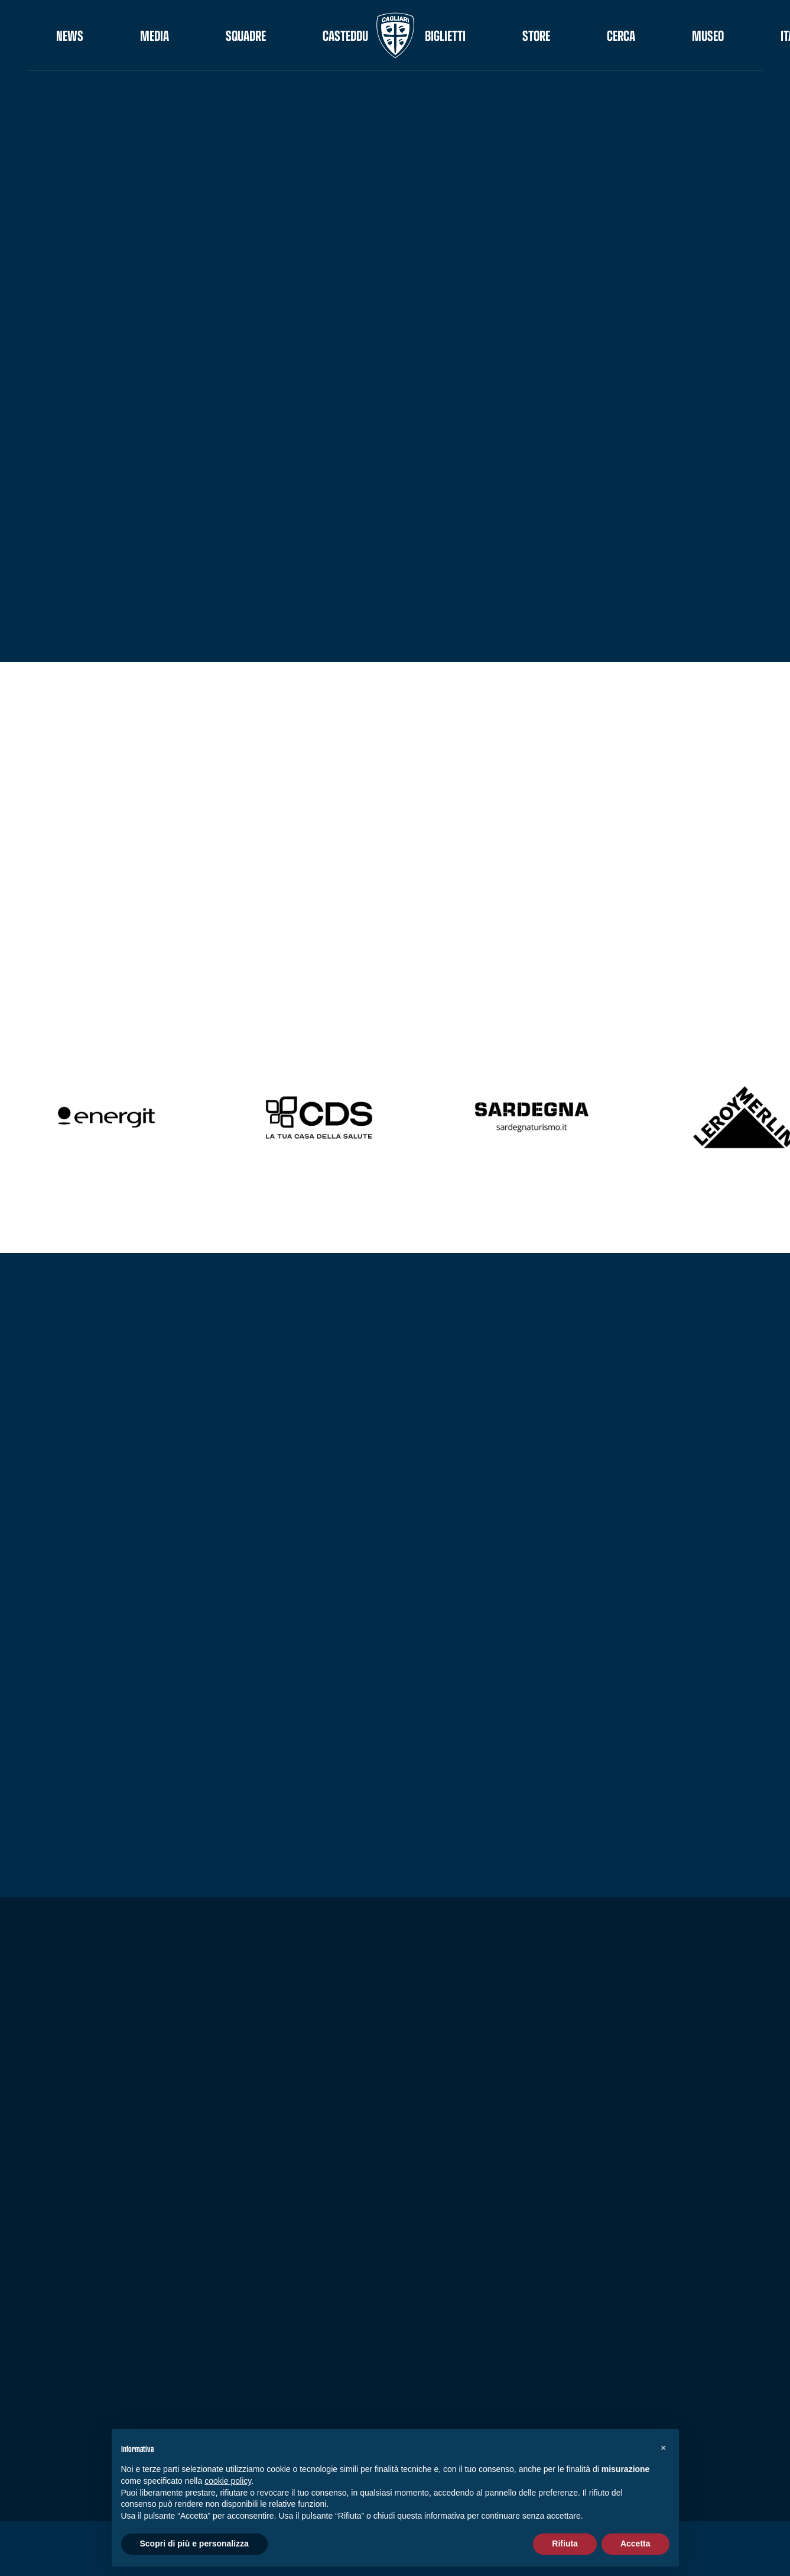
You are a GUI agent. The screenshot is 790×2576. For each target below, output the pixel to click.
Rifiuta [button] (565, 2543)
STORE (536, 35)
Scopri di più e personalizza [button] (194, 2543)
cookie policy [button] (227, 2481)
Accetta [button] (635, 2543)
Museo (708, 35)
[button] (663, 2447)
